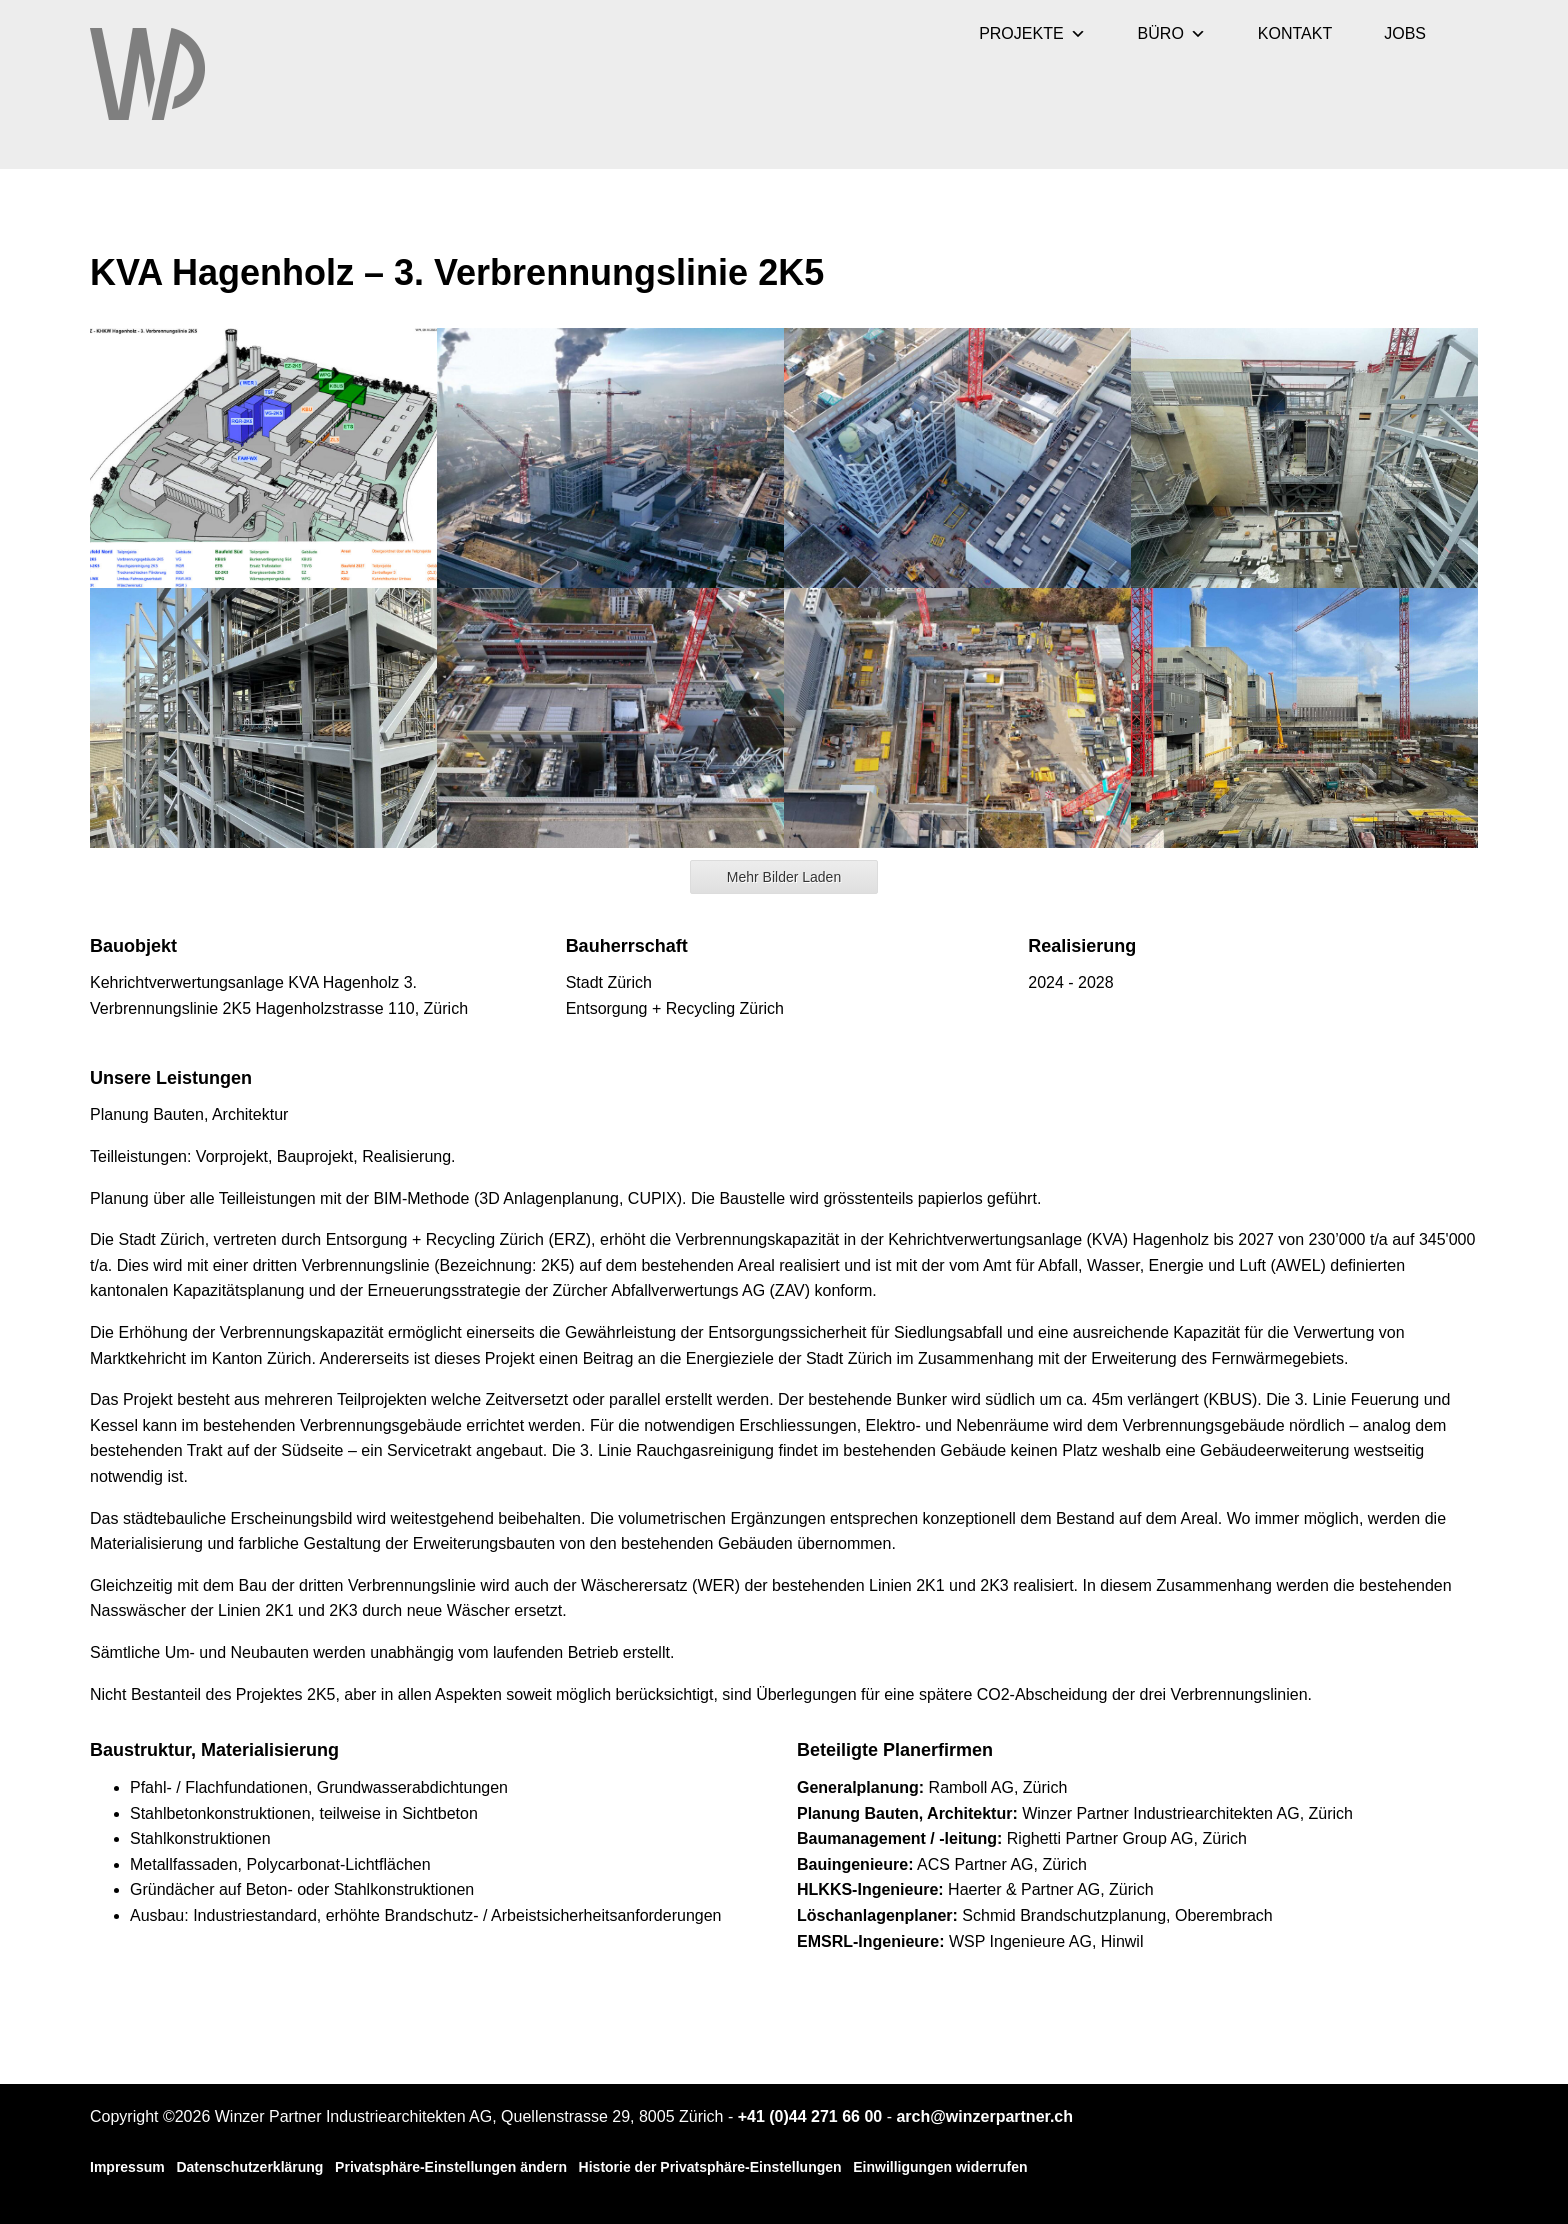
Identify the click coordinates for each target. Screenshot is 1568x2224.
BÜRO (1172, 34)
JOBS (1405, 33)
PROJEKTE (1032, 34)
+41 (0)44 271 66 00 (810, 2116)
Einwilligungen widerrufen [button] (940, 2167)
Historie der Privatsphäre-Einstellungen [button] (710, 2167)
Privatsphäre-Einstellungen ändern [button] (451, 2167)
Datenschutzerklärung (249, 2167)
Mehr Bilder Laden (784, 877)
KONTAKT (1295, 33)
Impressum (127, 2167)
